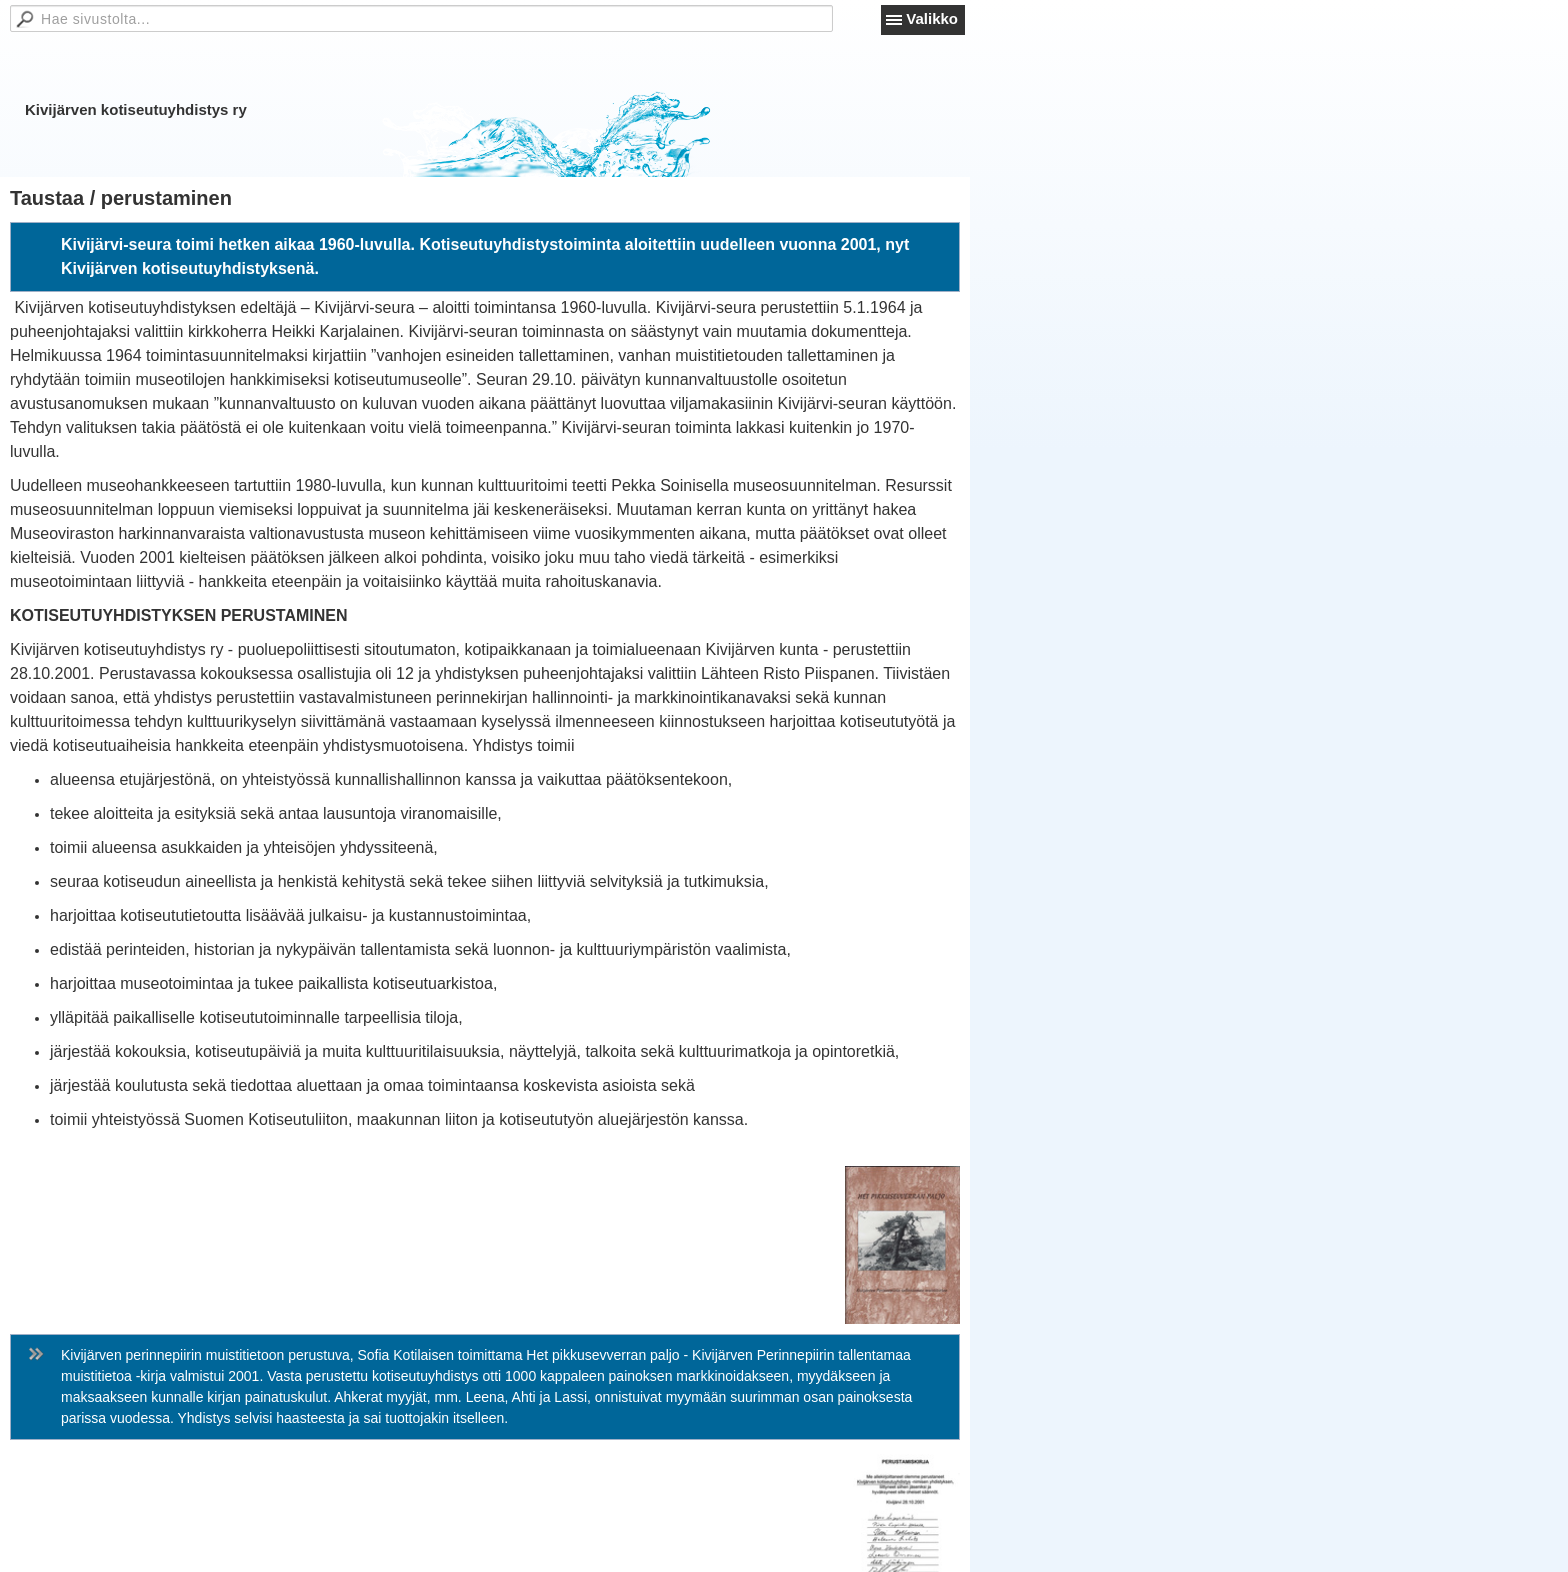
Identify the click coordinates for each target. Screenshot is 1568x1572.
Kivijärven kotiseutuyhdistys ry (136, 109)
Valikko (932, 18)
